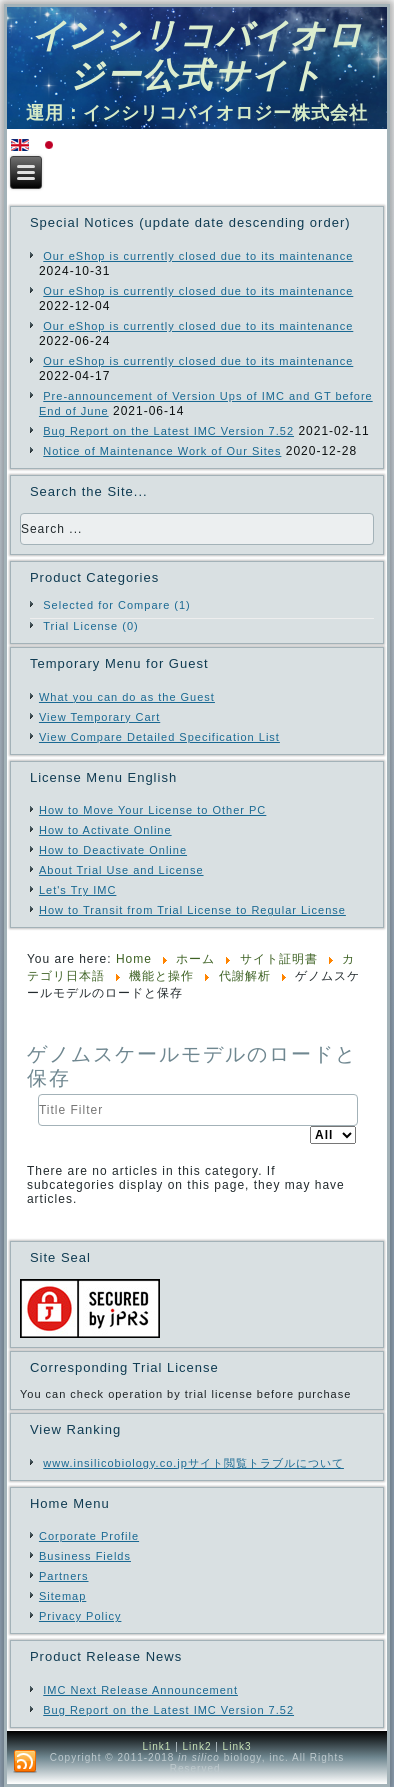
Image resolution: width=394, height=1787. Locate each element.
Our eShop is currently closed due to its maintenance (198, 256)
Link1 (156, 1746)
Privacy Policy (80, 1616)
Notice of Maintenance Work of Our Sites (162, 451)
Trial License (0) (90, 626)
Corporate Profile (89, 1536)
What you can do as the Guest (127, 697)
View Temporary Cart (99, 717)
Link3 (237, 1746)
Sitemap (62, 1596)
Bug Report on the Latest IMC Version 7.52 (168, 431)
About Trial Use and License (121, 870)
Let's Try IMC (77, 890)
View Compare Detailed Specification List (159, 737)
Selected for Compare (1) (117, 605)
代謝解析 (245, 976)
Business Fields (85, 1556)
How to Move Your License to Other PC (152, 810)
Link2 (197, 1746)
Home (134, 959)
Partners (64, 1576)
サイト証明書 (279, 959)
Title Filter (38, 1094)
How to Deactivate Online (113, 850)
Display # (310, 1126)
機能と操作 (161, 976)
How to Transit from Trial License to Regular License (192, 910)
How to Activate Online (105, 830)
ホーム (195, 959)
